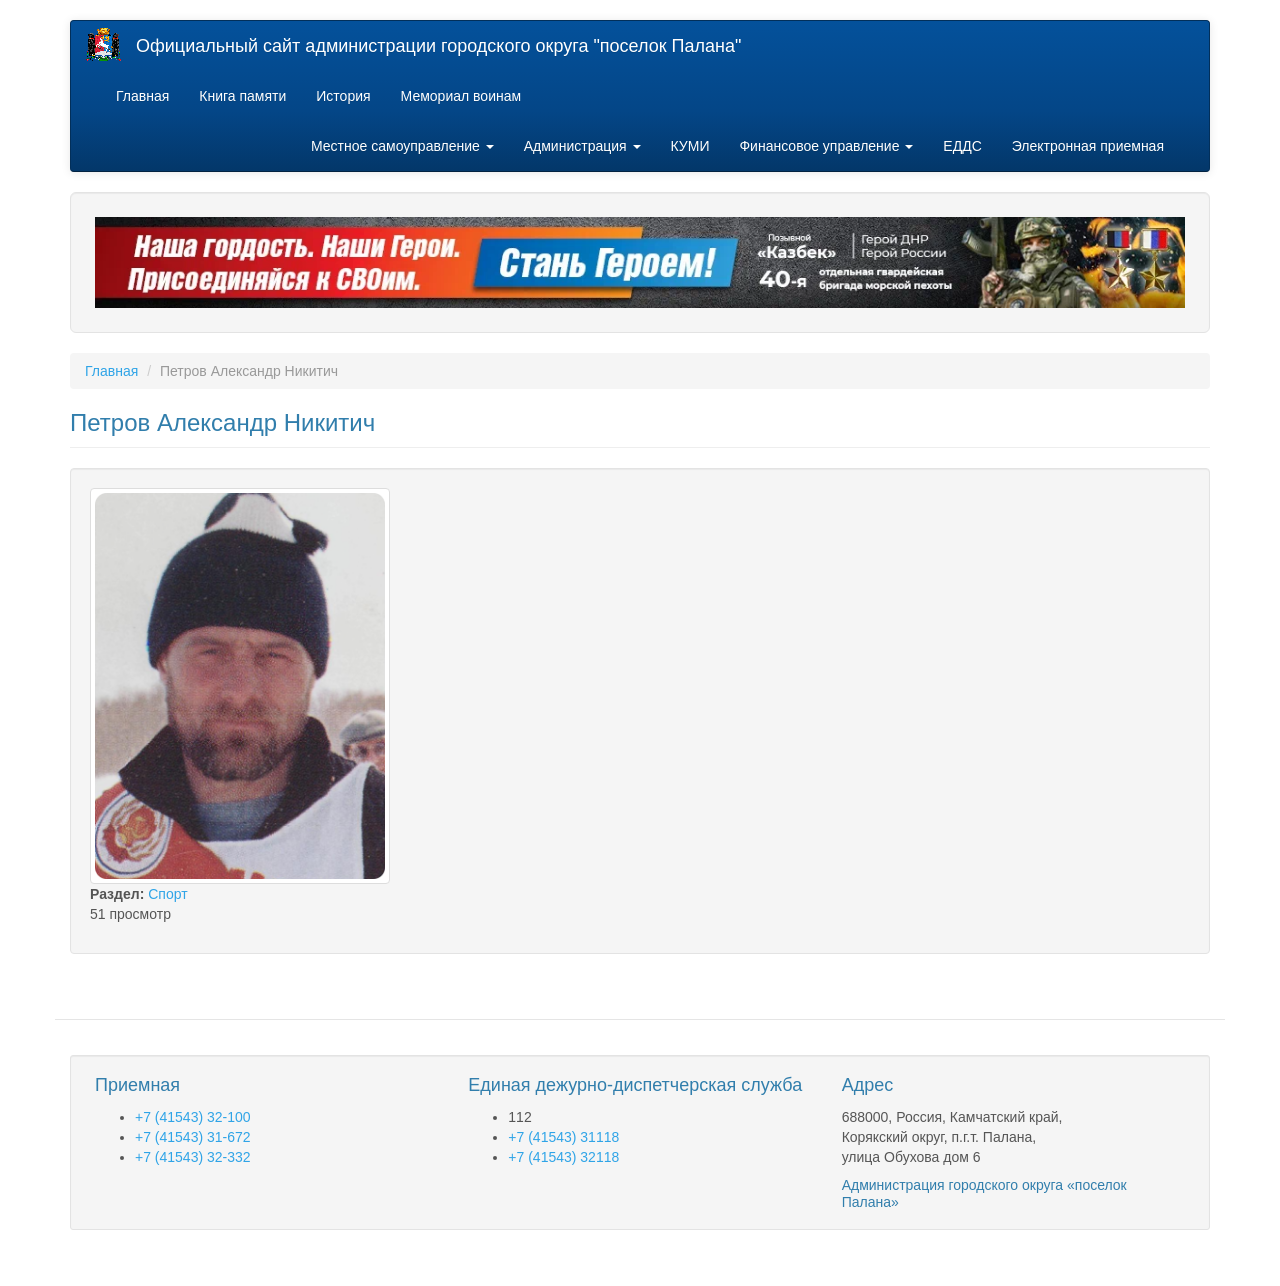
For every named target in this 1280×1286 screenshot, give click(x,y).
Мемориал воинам (461, 96)
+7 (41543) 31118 (563, 1137)
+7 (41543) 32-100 (193, 1117)
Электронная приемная (1088, 146)
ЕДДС (962, 146)
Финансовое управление (826, 146)
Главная (142, 96)
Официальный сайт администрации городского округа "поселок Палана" (438, 46)
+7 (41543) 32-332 (193, 1157)
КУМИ (690, 146)
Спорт (167, 894)
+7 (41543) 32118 (563, 1157)
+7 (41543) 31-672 (193, 1137)
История (343, 96)
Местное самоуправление (402, 146)
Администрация (582, 146)
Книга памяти (242, 96)
